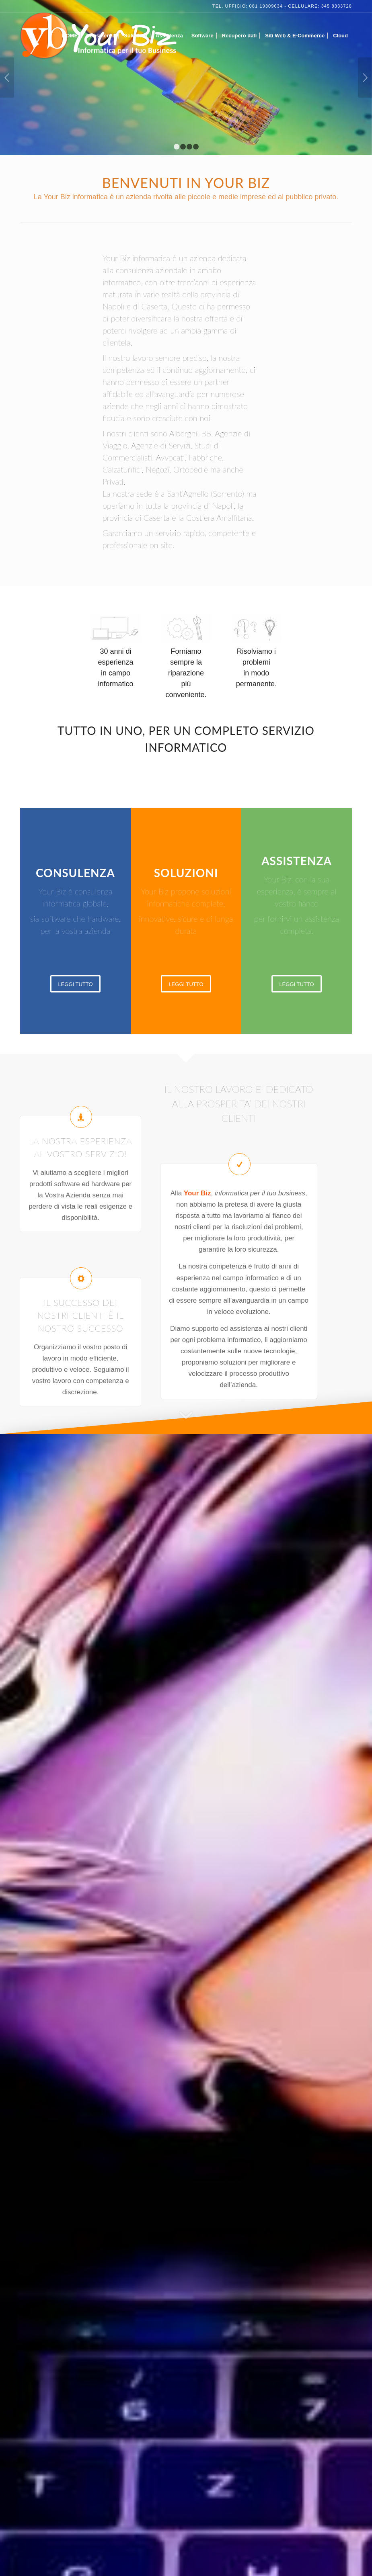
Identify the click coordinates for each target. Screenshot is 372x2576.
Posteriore (365, 77)
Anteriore (7, 77)
